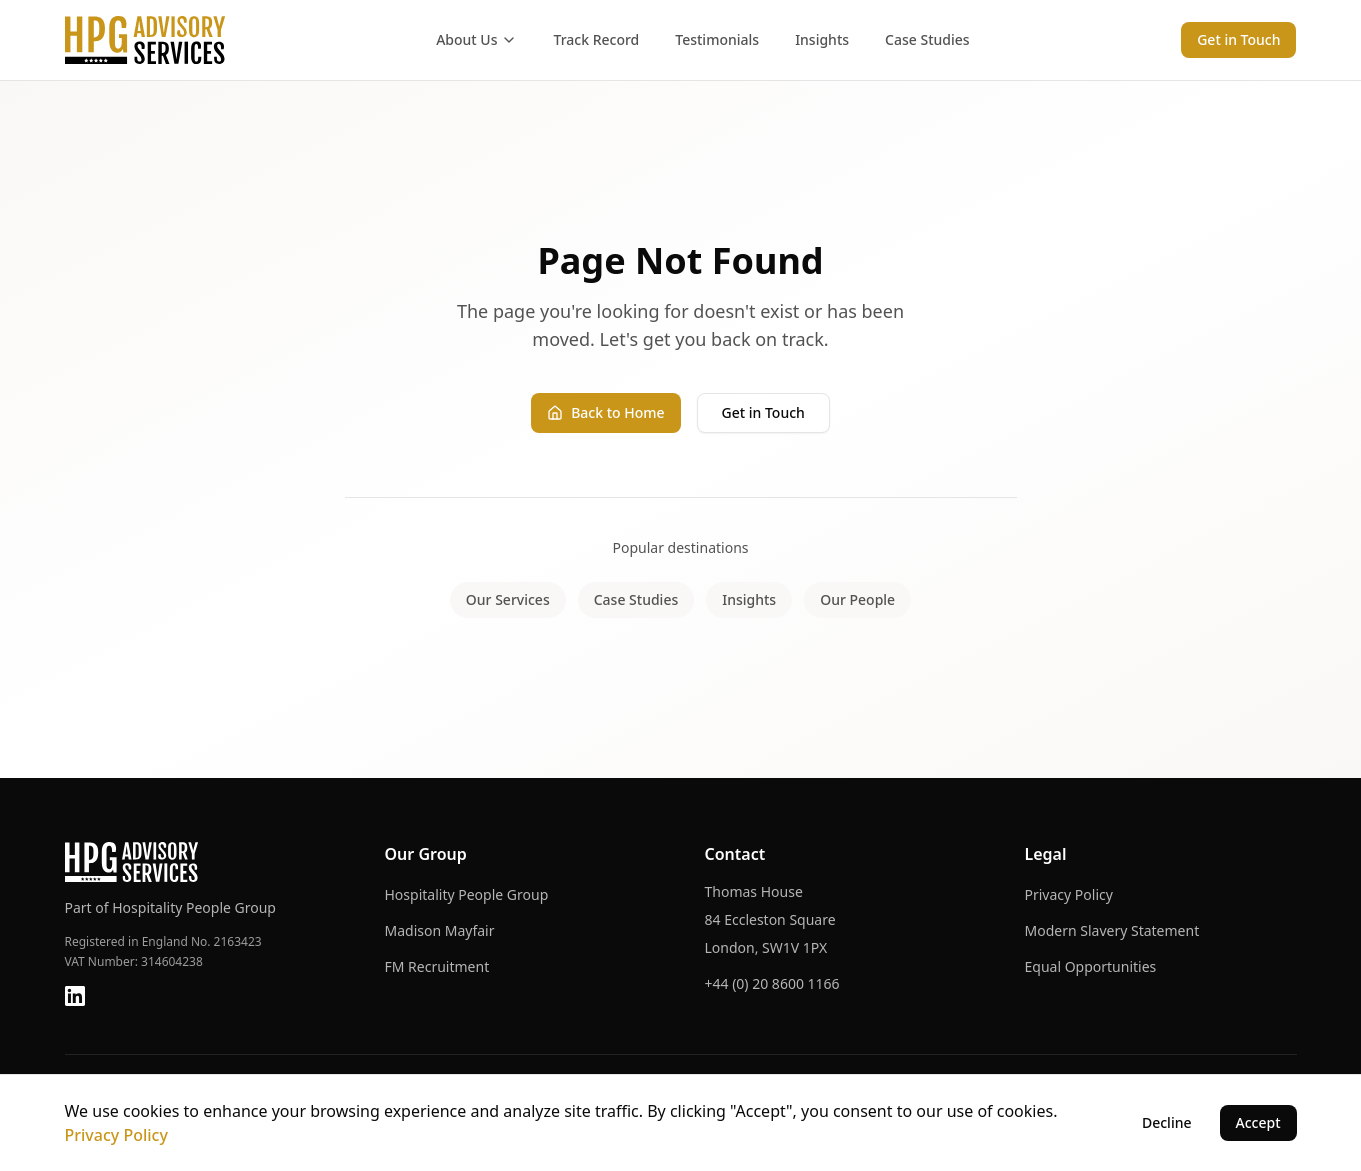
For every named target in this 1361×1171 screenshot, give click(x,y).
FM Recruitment (437, 966)
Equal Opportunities (1091, 966)
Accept (1258, 1122)
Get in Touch (1238, 39)
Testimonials (717, 39)
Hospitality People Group (467, 894)
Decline (1167, 1122)
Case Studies (927, 39)
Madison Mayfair (440, 930)
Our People (857, 599)
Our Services (508, 599)
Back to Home (605, 412)
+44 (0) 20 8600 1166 (772, 983)
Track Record (596, 39)
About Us (476, 39)
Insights (822, 39)
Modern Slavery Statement (1112, 930)
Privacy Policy (1069, 894)
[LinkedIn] (75, 996)
